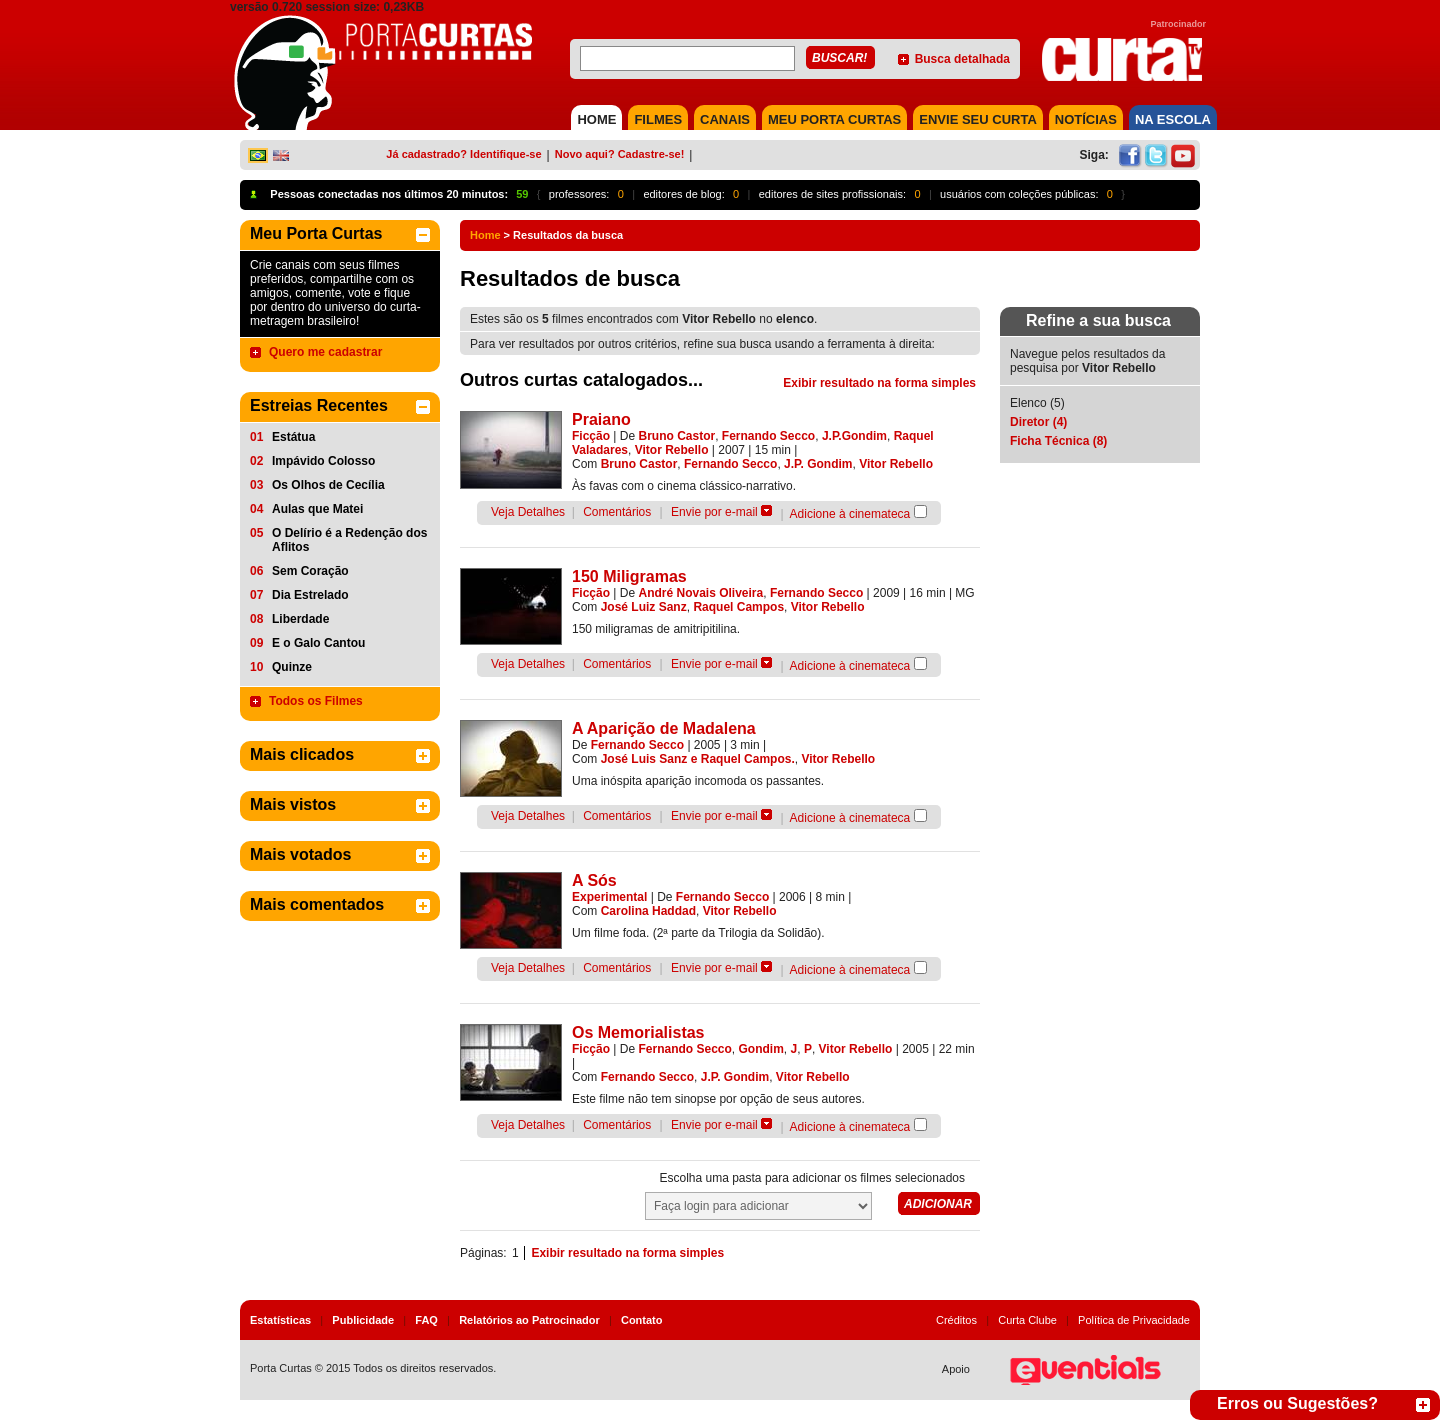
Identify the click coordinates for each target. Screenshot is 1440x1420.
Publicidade (363, 1320)
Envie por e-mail (714, 512)
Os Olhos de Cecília (328, 485)
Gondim (761, 1049)
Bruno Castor (677, 436)
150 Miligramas (629, 576)
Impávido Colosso (323, 461)
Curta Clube (1027, 1320)
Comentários (617, 512)
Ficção (591, 436)
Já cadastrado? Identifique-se (463, 154)
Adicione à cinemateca (850, 514)
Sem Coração (310, 571)
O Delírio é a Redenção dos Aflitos (349, 540)
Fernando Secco (768, 436)
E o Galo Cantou (318, 643)
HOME (596, 119)
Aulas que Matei (317, 509)
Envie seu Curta (978, 119)
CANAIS (725, 119)
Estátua (293, 437)
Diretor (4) (1038, 422)
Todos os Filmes (316, 701)
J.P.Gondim (854, 436)
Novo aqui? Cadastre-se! (620, 154)
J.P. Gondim (818, 464)
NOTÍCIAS (1086, 119)
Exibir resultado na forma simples (879, 383)
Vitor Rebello (672, 450)
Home (485, 235)
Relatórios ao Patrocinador (529, 1320)
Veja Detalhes (528, 512)
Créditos (956, 1320)
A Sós (594, 880)
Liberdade (300, 619)
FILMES (658, 119)
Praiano (601, 419)
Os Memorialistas (638, 1032)
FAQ (426, 1320)
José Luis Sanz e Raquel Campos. (698, 759)
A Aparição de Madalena (664, 728)
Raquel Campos (738, 607)
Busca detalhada (962, 59)
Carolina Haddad (648, 911)
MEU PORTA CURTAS (834, 119)
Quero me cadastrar (325, 352)
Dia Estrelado (310, 595)
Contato (642, 1320)
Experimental (609, 897)
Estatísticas (280, 1320)
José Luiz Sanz (644, 607)
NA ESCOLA (1173, 119)
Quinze (292, 667)
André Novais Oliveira (701, 593)
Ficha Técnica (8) (1058, 441)
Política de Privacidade (1134, 1320)
